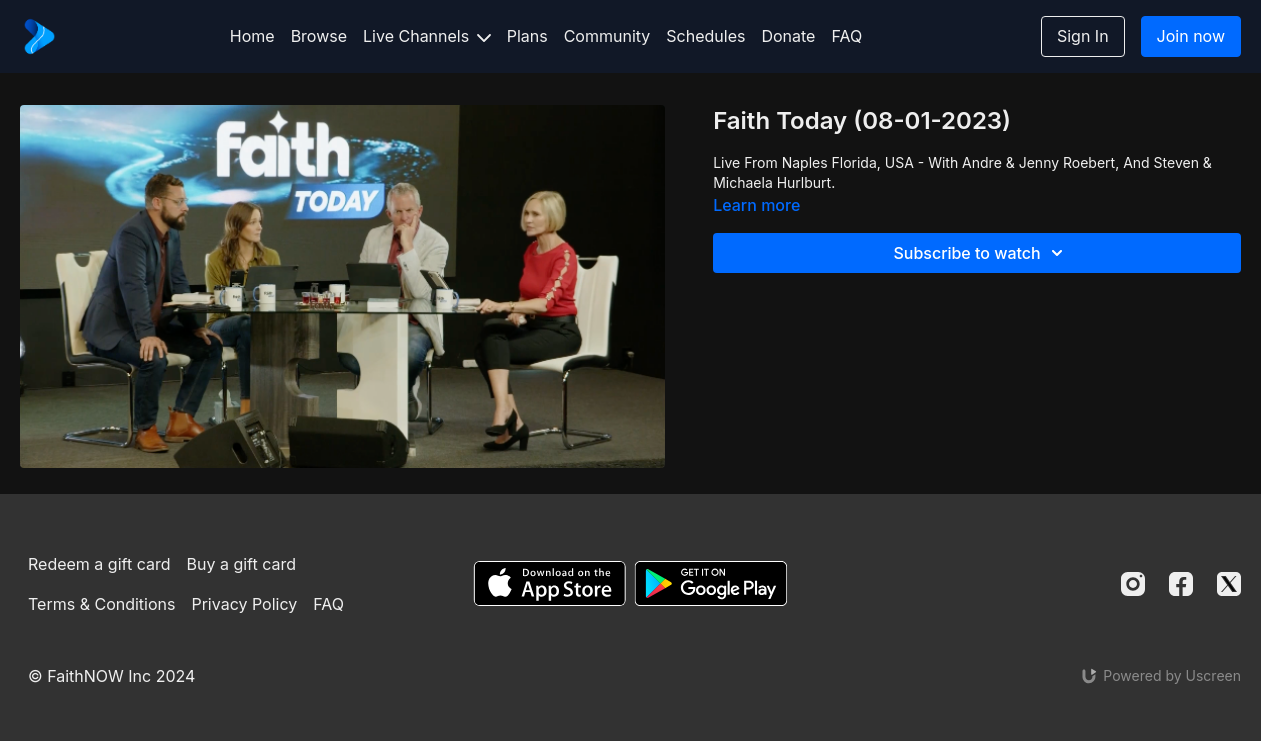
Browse (319, 36)
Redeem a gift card (99, 564)
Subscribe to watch (980, 253)
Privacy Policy (244, 604)
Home (252, 36)
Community (607, 36)
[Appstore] (549, 583)
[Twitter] (1229, 584)
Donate (788, 36)
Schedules (705, 36)
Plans (527, 36)
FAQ (846, 36)
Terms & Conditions (101, 604)
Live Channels (427, 36)
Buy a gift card (241, 564)
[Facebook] (1181, 584)
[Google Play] (711, 583)
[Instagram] (1133, 584)
